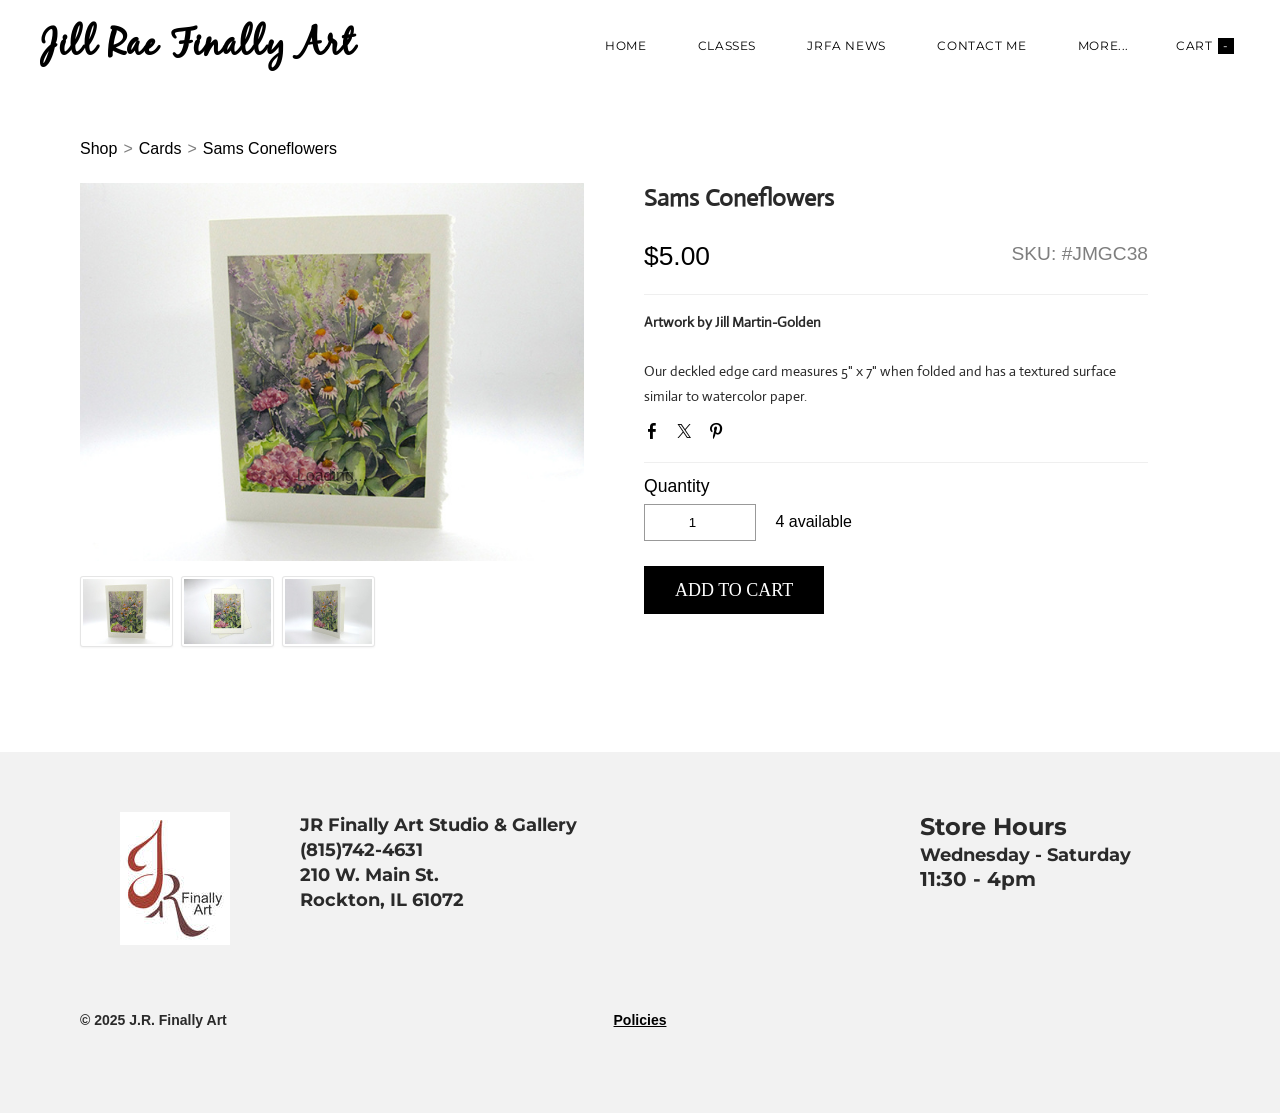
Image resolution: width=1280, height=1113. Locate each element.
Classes (727, 45)
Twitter (688, 435)
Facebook (656, 435)
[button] (734, 590)
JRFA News (846, 45)
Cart (1205, 46)
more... (1103, 45)
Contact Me (981, 45)
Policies (640, 1020)
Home (625, 45)
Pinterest (720, 435)
